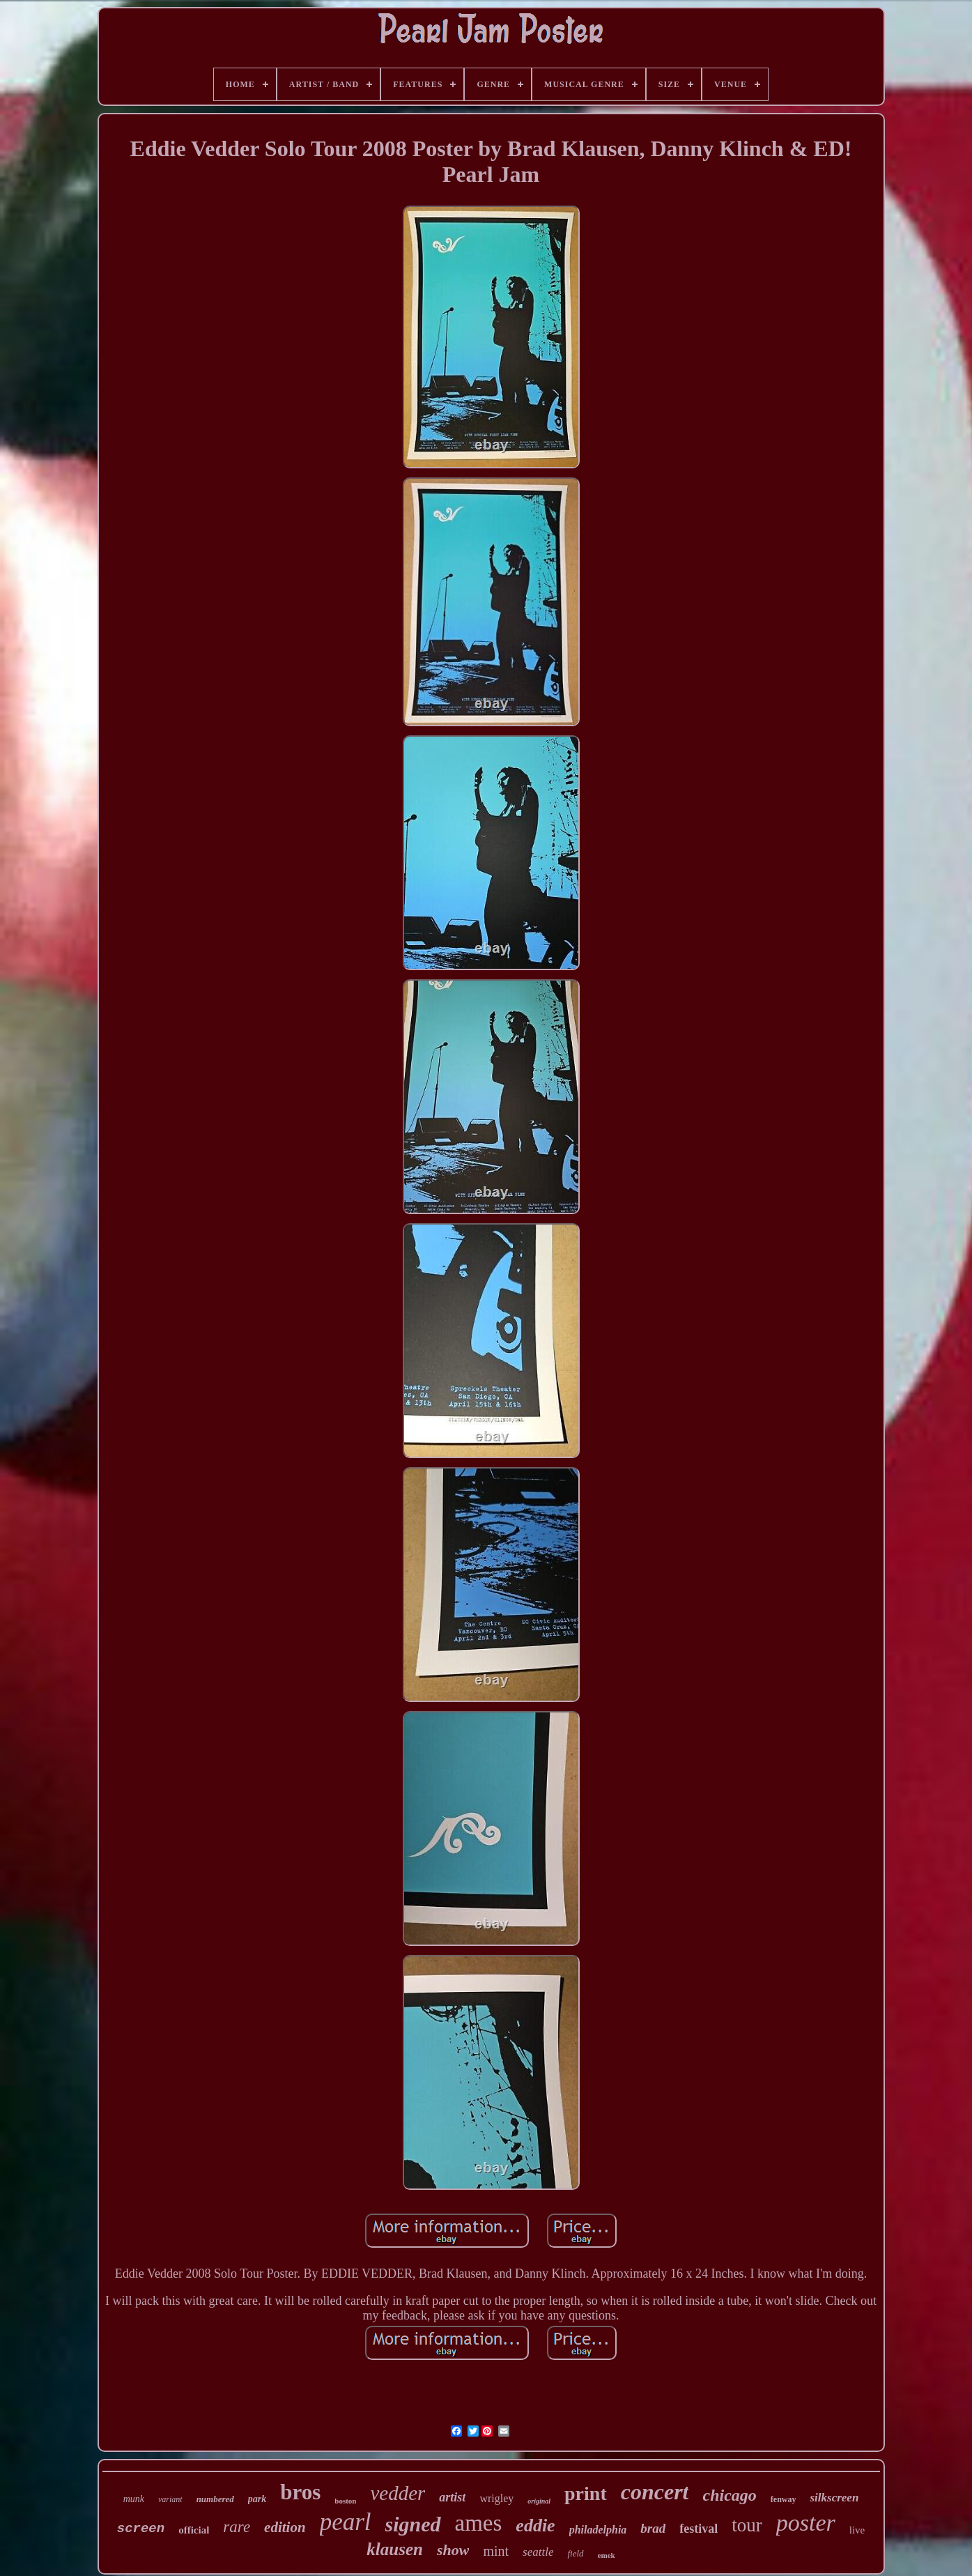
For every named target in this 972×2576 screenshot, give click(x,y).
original (538, 2501)
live (857, 2530)
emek (606, 2555)
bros (300, 2492)
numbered (215, 2499)
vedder (397, 2493)
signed (413, 2524)
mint (496, 2551)
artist (452, 2497)
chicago (729, 2495)
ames (478, 2523)
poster (805, 2523)
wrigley (496, 2498)
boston (345, 2501)
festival (698, 2529)
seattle (538, 2552)
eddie (535, 2525)
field (575, 2553)
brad (652, 2528)
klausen (395, 2549)
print (585, 2493)
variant (170, 2499)
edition (285, 2527)
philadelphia (598, 2530)
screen (140, 2528)
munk (133, 2499)
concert (655, 2491)
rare (236, 2527)
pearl (345, 2522)
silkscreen (834, 2497)
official (193, 2530)
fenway (783, 2499)
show (453, 2550)
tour (747, 2525)
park (257, 2499)
